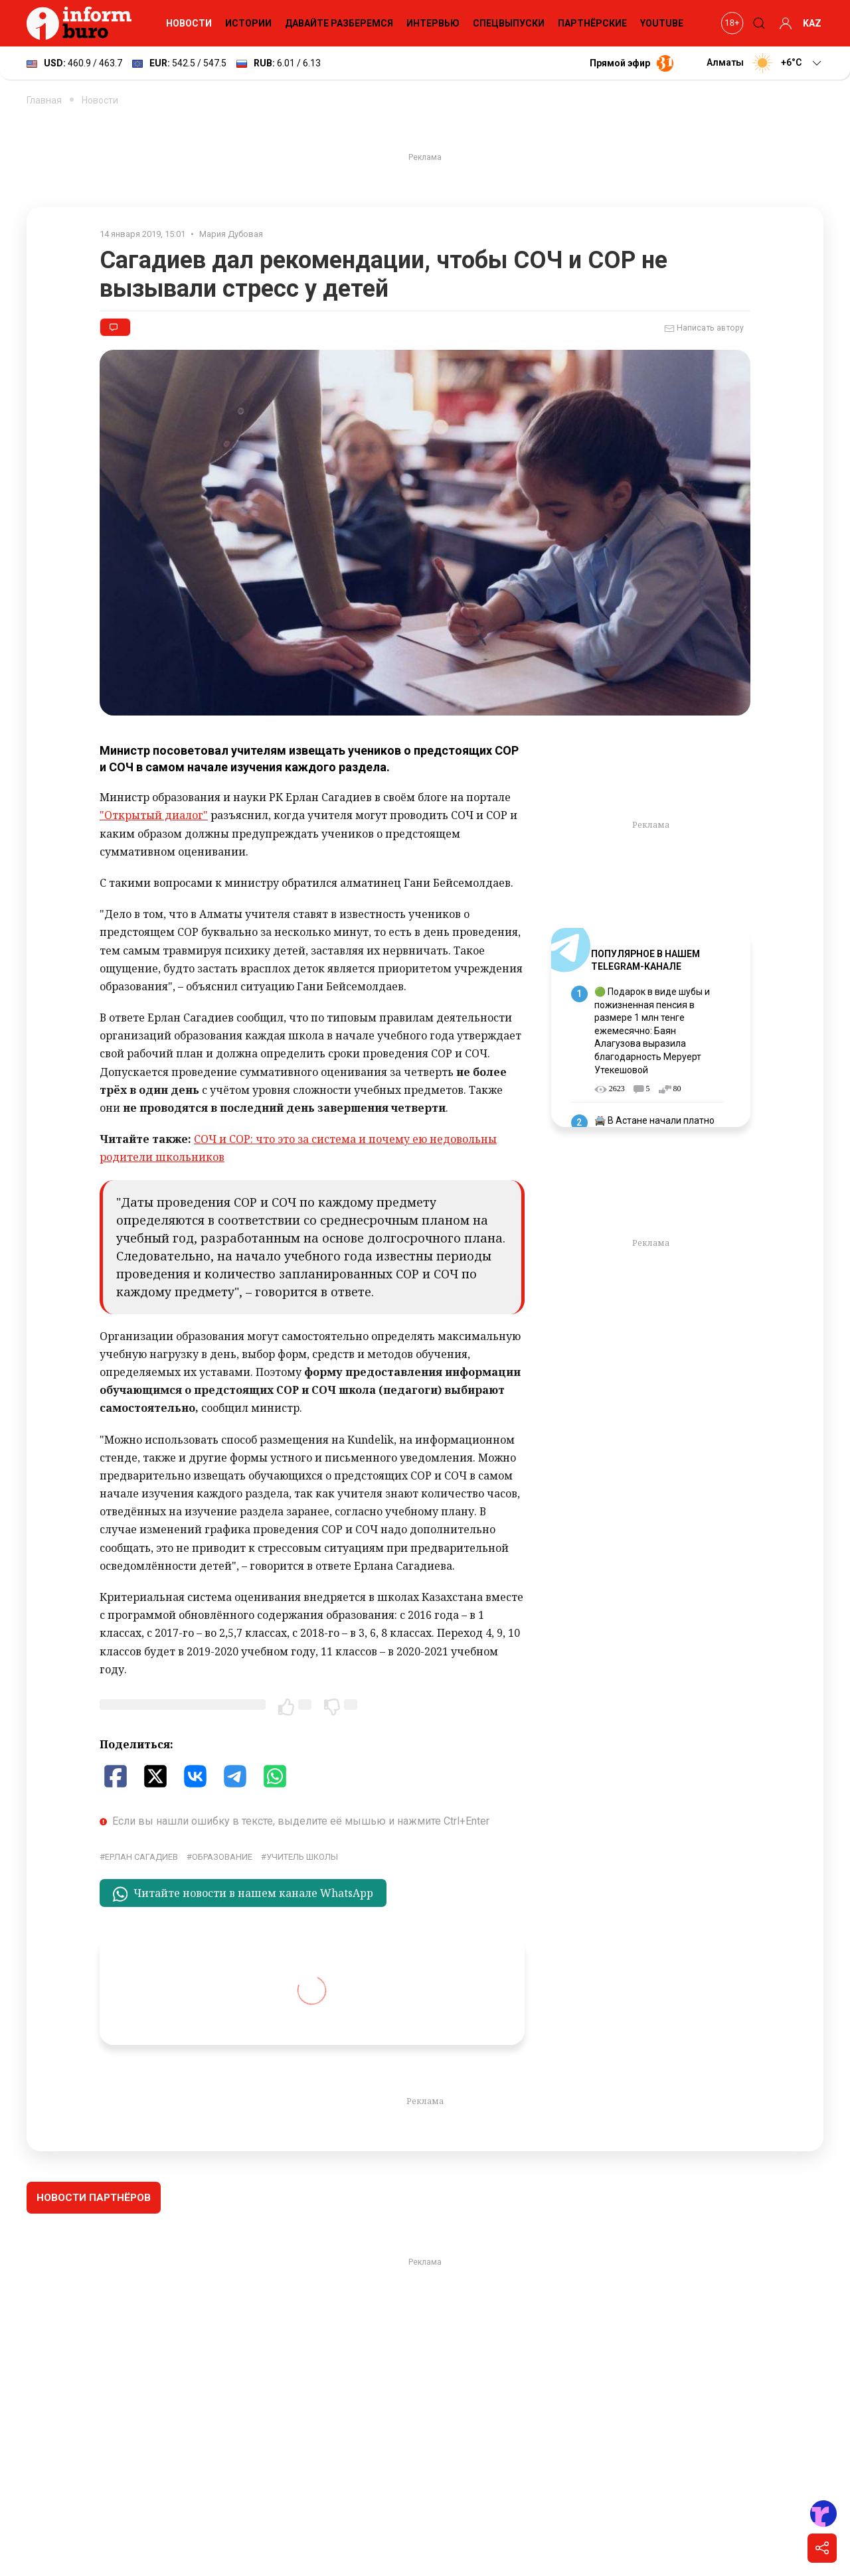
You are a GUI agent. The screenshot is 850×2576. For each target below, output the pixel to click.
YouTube (661, 23)
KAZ (812, 23)
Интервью (433, 23)
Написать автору (704, 328)
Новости (189, 23)
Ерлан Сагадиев (141, 1857)
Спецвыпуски (509, 23)
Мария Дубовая (231, 234)
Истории (248, 23)
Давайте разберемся (339, 23)
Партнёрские (592, 23)
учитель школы (302, 1857)
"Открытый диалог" (154, 815)
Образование (222, 1857)
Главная (44, 100)
